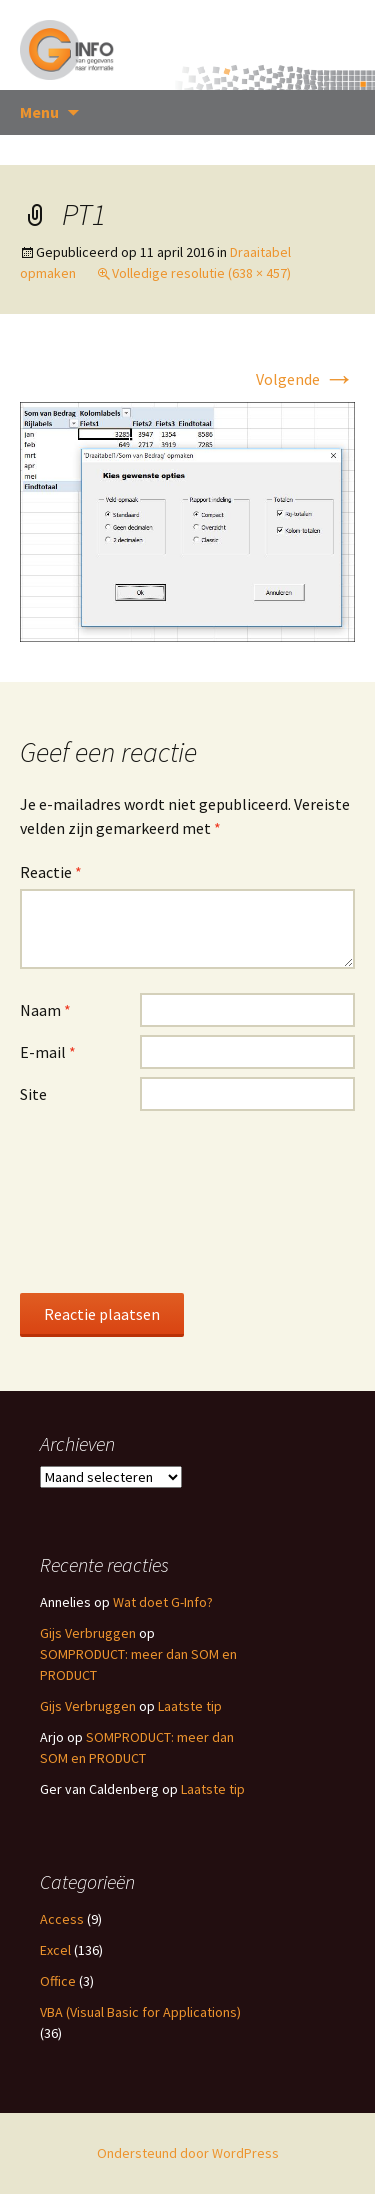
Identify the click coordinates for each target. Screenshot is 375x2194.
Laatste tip (190, 1706)
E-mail (48, 1052)
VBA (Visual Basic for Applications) (140, 2012)
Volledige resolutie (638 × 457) (201, 273)
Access (62, 1919)
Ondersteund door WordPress (188, 2153)
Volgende (305, 379)
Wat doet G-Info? (163, 1602)
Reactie (51, 872)
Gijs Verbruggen (88, 1633)
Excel (55, 1950)
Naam (45, 1010)
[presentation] (102, 1201)
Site (33, 1094)
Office (58, 1981)
